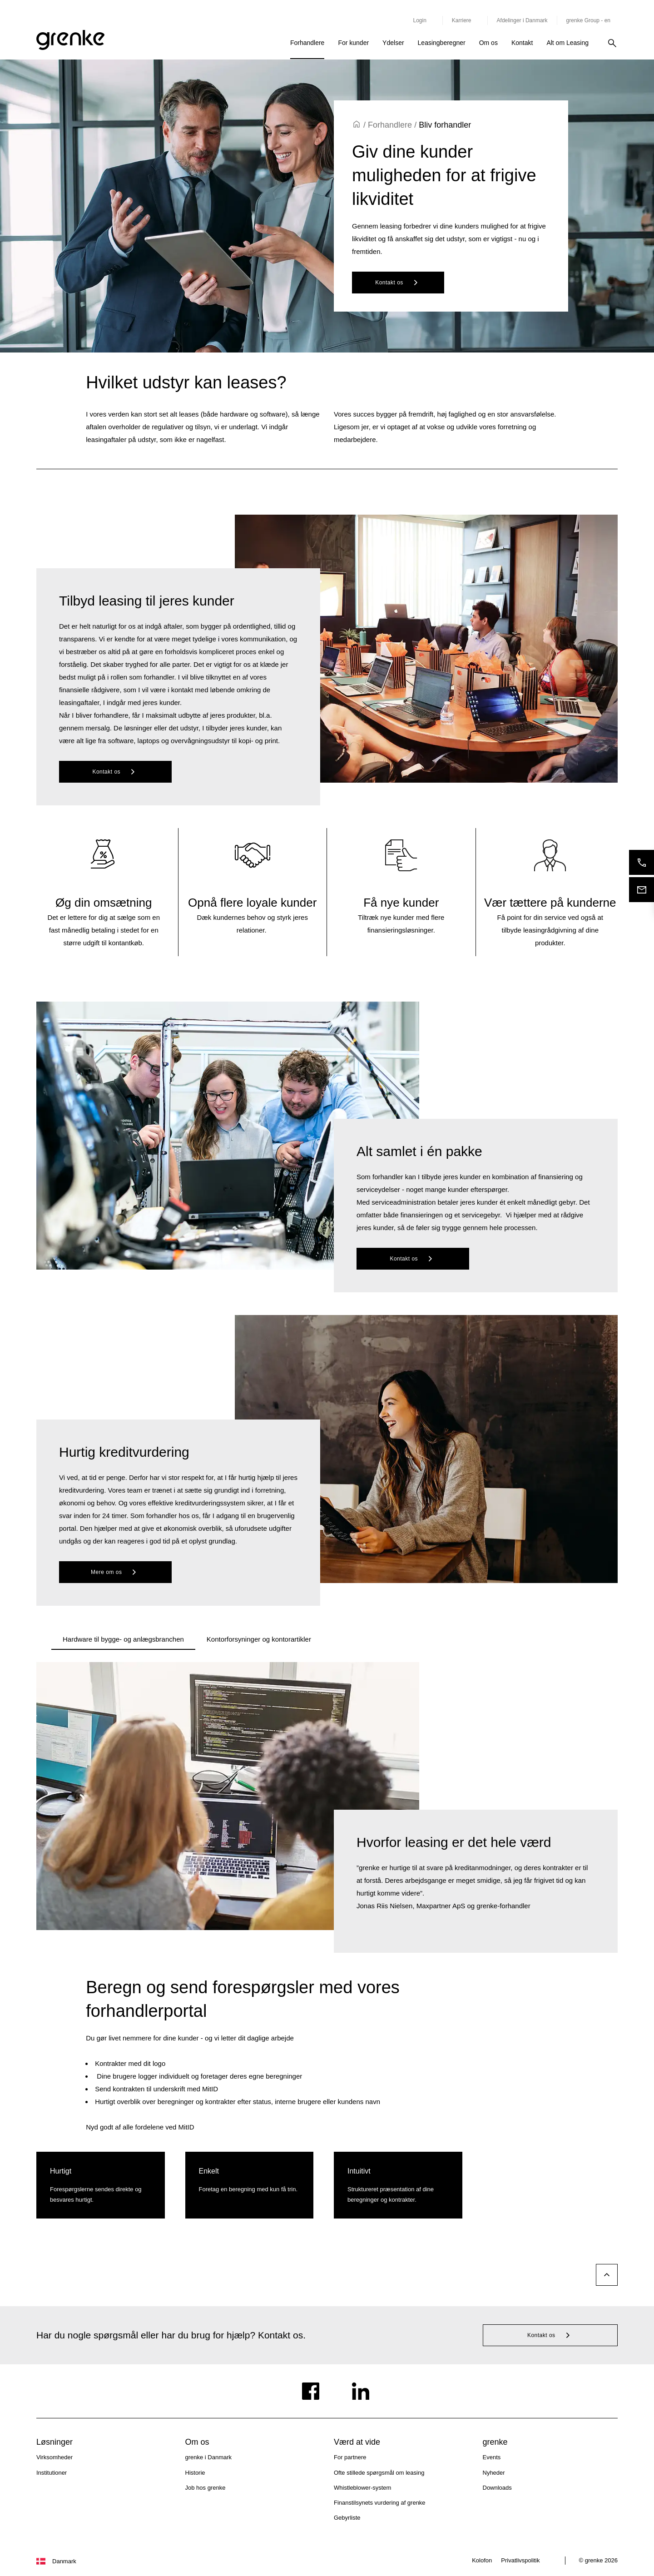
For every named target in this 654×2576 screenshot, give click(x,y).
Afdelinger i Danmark (522, 20)
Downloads (497, 2487)
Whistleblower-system (362, 2487)
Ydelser (393, 42)
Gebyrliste (347, 2517)
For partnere (350, 2457)
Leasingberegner (442, 42)
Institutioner (51, 2472)
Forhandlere (307, 42)
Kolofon (482, 2560)
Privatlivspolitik (520, 2560)
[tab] (123, 1639)
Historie (195, 2472)
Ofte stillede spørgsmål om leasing (379, 2472)
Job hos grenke (205, 2487)
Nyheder (494, 2472)
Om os (488, 42)
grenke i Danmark (208, 2457)
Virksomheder (54, 2457)
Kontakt (522, 42)
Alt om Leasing (567, 42)
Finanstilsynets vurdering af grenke (380, 2502)
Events (492, 2457)
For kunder (353, 42)
